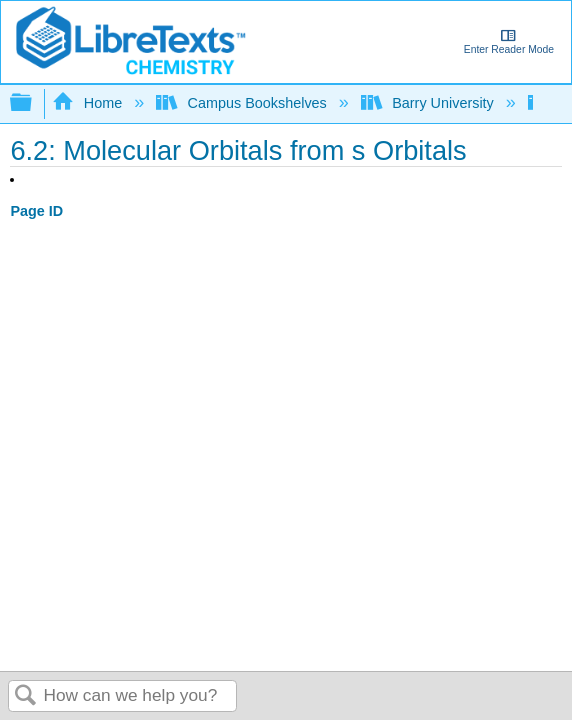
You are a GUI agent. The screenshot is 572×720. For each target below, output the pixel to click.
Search (26, 696)
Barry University (429, 103)
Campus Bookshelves (243, 103)
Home (89, 103)
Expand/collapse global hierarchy (34, 103)
